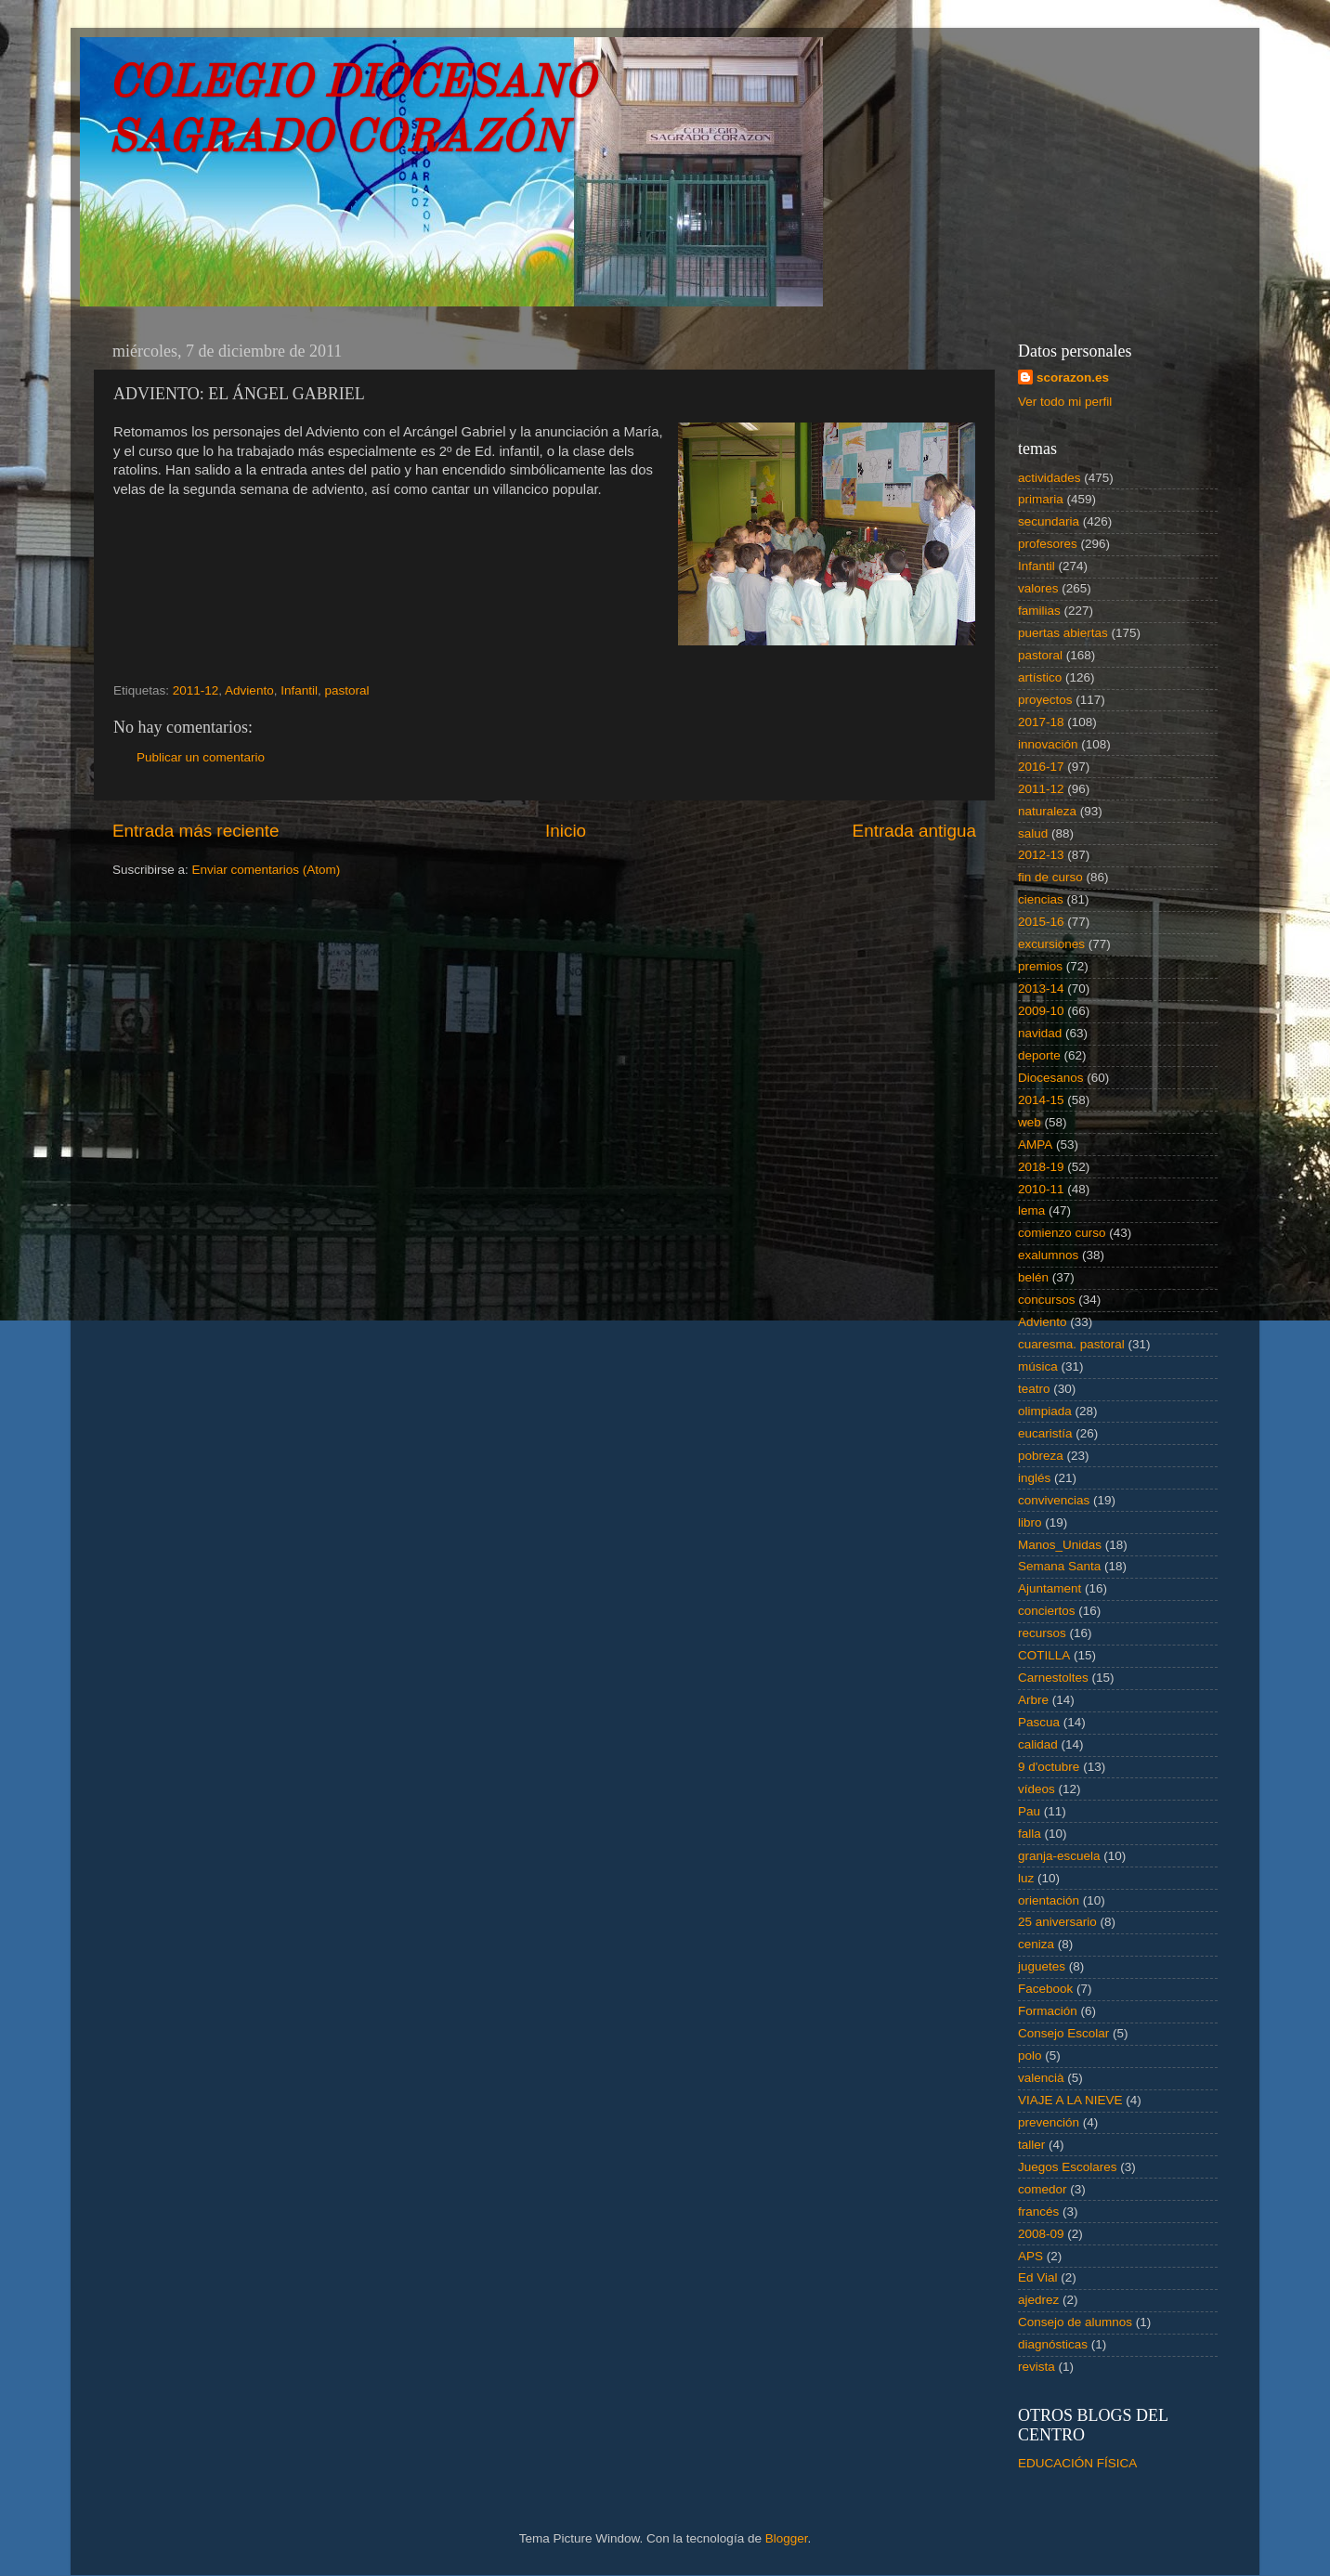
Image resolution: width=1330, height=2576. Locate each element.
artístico (1040, 677)
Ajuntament (1049, 1588)
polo (1030, 2055)
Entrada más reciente (196, 830)
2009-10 (1041, 1011)
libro (1030, 1522)
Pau (1029, 1811)
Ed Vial (1038, 2277)
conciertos (1047, 1611)
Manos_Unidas (1060, 1545)
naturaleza (1047, 811)
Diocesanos (1051, 1078)
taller (1031, 2145)
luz (1026, 1878)
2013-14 (1041, 988)
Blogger (786, 2538)
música (1038, 1366)
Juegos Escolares (1067, 2167)
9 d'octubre (1048, 1767)
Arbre (1033, 1700)
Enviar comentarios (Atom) (266, 870)
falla (1029, 1834)
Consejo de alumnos (1075, 2322)
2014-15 (1041, 1100)
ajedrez (1038, 2300)
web (1029, 1122)
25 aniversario (1057, 1922)
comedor (1042, 2189)
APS (1030, 2256)
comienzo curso (1062, 1233)
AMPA (1035, 1144)
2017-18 (1041, 722)
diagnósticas (1053, 2344)
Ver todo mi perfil (1065, 402)
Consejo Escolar (1063, 2033)
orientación (1048, 1900)
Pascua (1039, 1722)
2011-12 (196, 690)
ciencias (1040, 899)
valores (1038, 588)
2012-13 (1041, 855)
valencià (1041, 2078)
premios (1040, 966)
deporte (1039, 1055)
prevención (1048, 2122)
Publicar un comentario (201, 757)
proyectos (1045, 700)
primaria (1040, 499)
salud (1033, 833)
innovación (1048, 744)
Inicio (565, 830)
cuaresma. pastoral (1071, 1344)
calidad (1038, 1744)
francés (1038, 2211)
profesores (1047, 544)
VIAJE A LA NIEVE (1070, 2100)
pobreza (1040, 1456)
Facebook (1045, 1989)
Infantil (299, 690)
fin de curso (1050, 877)
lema (1031, 1210)
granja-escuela (1059, 1856)
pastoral (346, 690)
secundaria (1048, 521)
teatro (1034, 1389)
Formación (1047, 2011)
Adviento (249, 690)
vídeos (1036, 1789)
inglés (1034, 1478)
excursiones (1051, 944)
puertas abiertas (1063, 633)
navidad (1040, 1033)
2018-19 (1041, 1167)
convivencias (1053, 1500)
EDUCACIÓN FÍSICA (1077, 2463)
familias (1039, 611)
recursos (1042, 1633)
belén (1033, 1277)
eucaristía (1045, 1433)
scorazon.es (1073, 377)
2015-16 (1041, 922)
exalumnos (1048, 1255)
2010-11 (1041, 1189)
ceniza (1036, 1944)
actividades (1049, 478)
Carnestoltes (1053, 1678)
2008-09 (1041, 2234)
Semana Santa (1059, 1566)
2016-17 (1041, 767)
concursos (1047, 1300)
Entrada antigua (914, 830)
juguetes (1041, 1966)
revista (1036, 2367)
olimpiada (1045, 1411)
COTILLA (1044, 1655)
